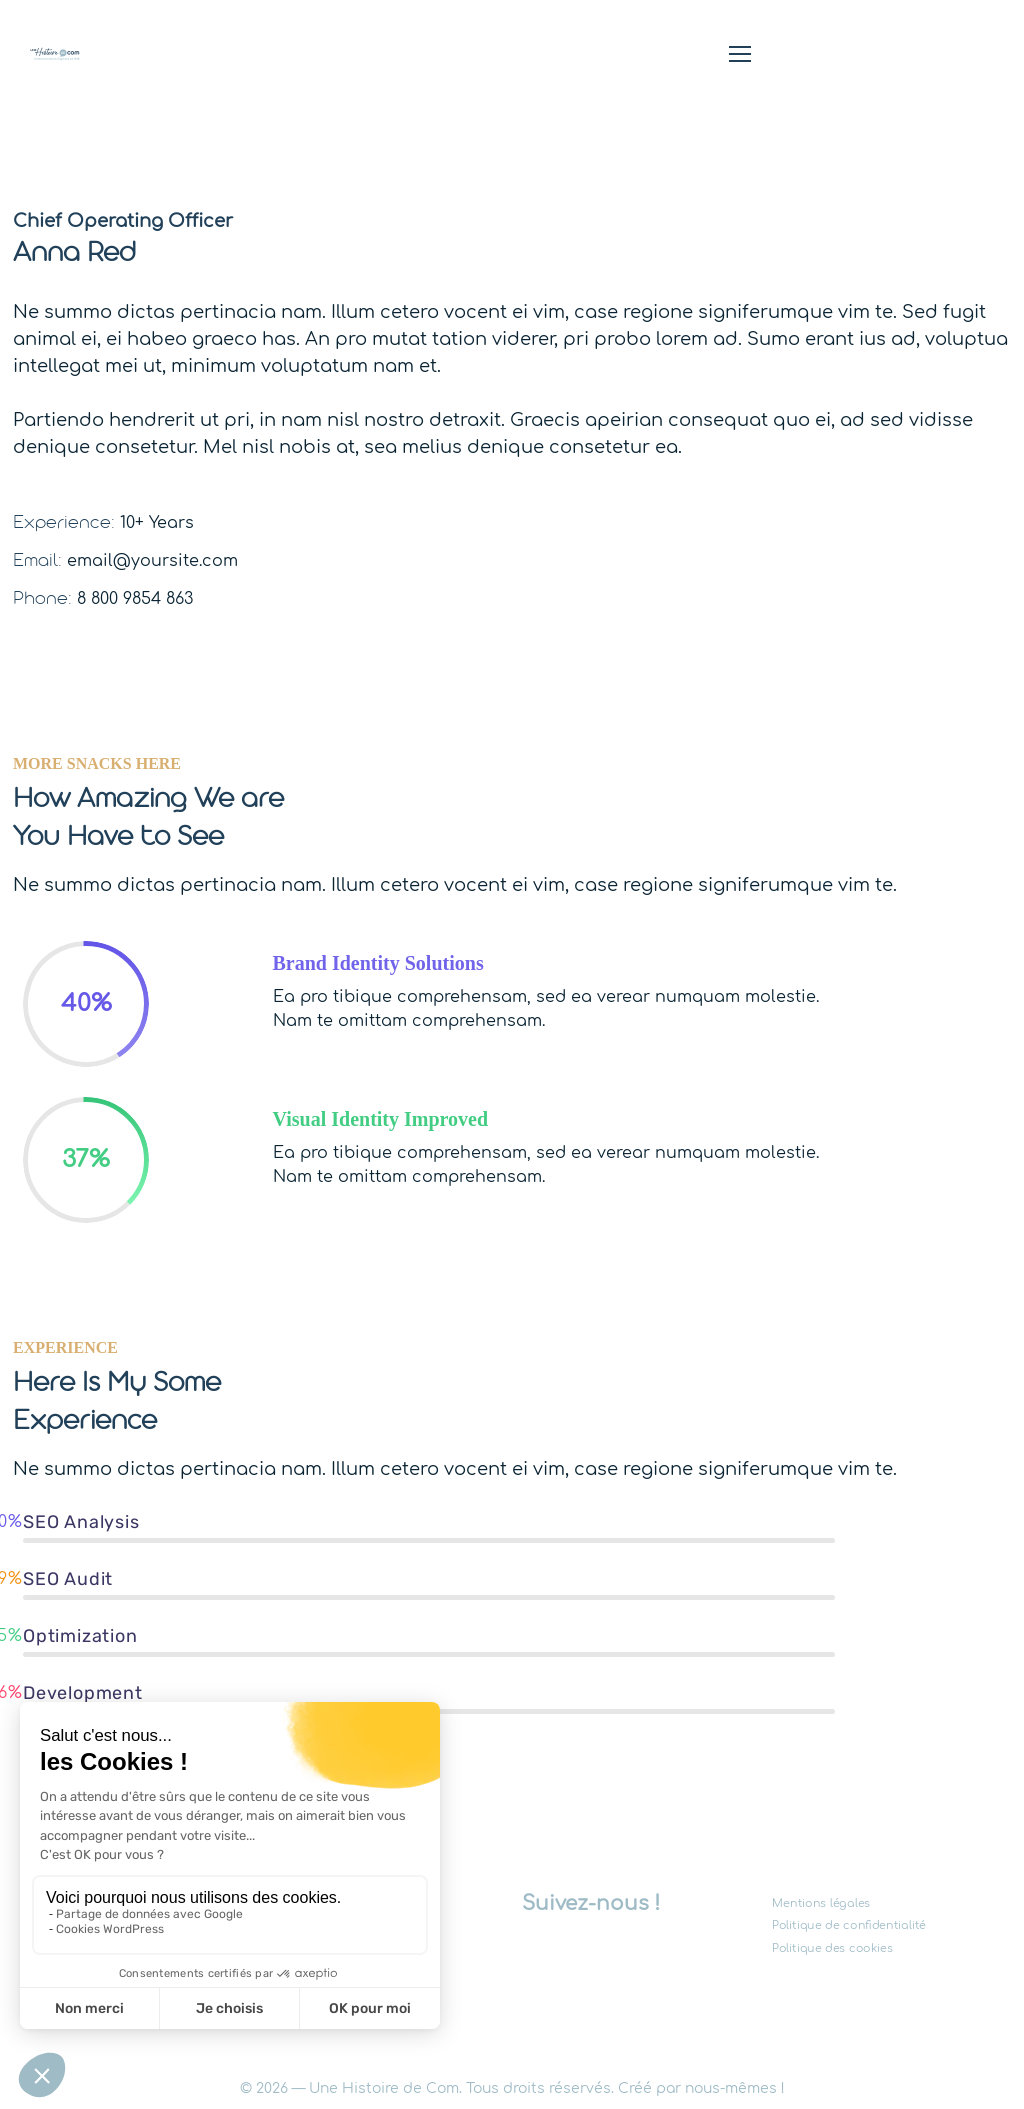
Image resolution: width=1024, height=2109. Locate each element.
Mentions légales (821, 1903)
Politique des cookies (832, 1947)
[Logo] (55, 54)
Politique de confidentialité (849, 1925)
